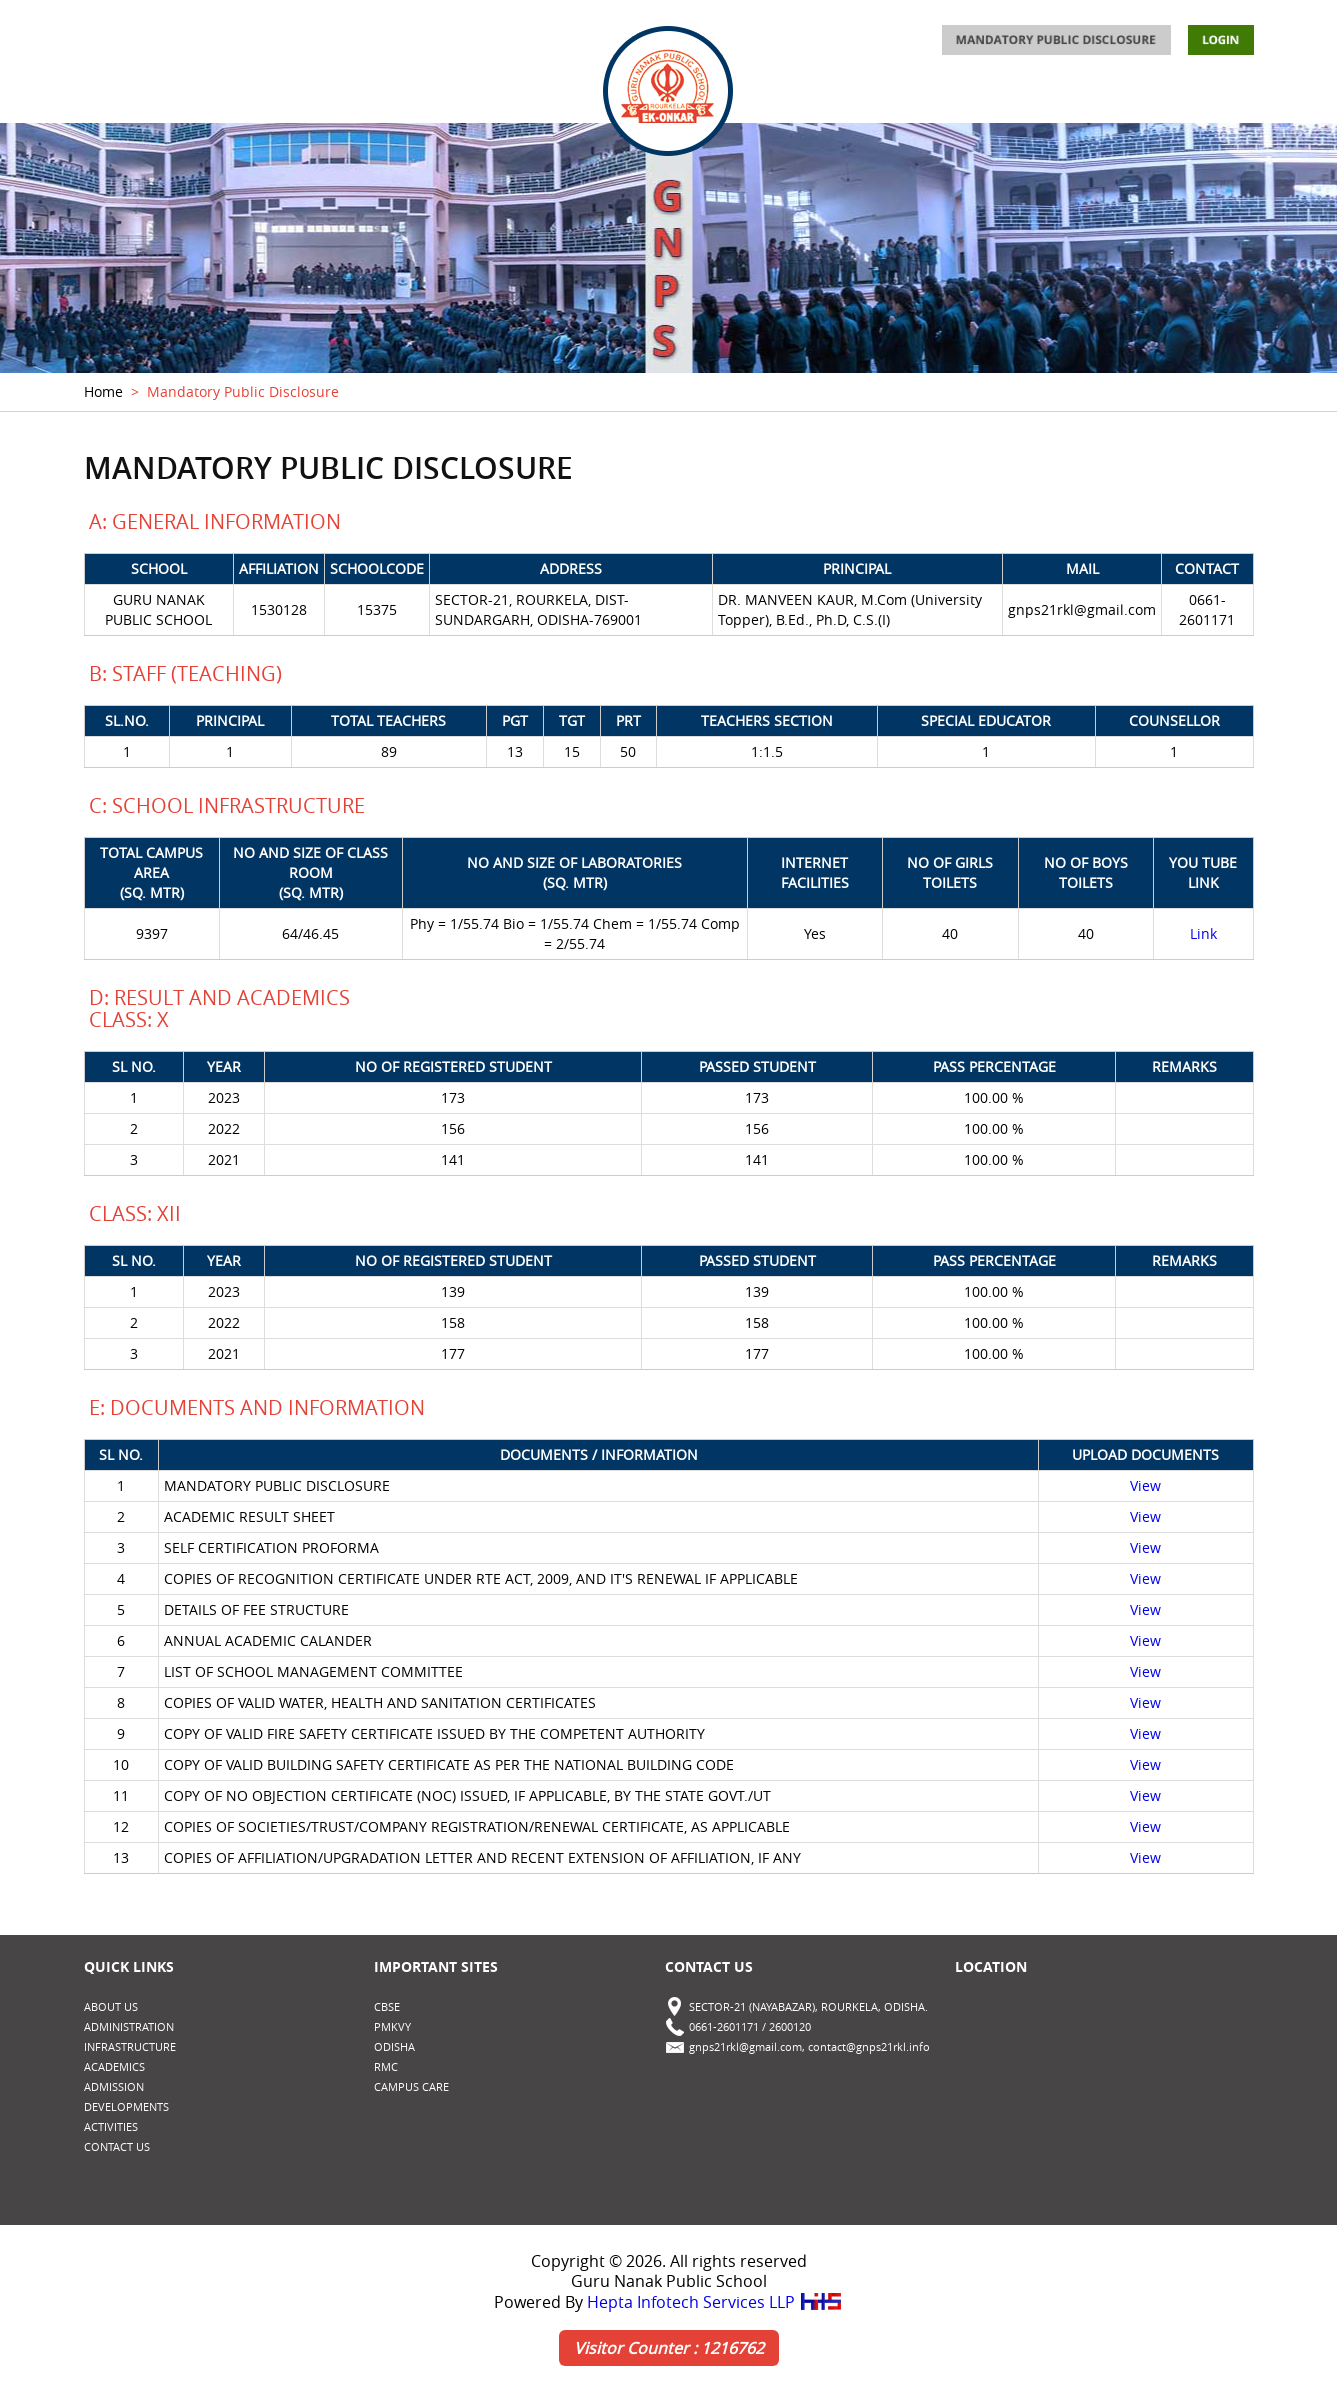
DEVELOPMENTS (1073, 96)
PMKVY (392, 2026)
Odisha (394, 2046)
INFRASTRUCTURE (386, 96)
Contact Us (709, 1966)
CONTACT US (1210, 96)
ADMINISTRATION (240, 96)
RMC (386, 2066)
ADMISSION (830, 96)
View (1145, 1485)
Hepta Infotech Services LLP (715, 2302)
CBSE (387, 2006)
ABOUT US (118, 96)
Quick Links (129, 1966)
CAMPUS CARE (411, 2086)
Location (991, 1966)
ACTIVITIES (944, 96)
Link (1203, 933)
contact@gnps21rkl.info (869, 2046)
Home (103, 391)
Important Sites (436, 1966)
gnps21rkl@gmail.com (745, 2046)
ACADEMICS (513, 96)
